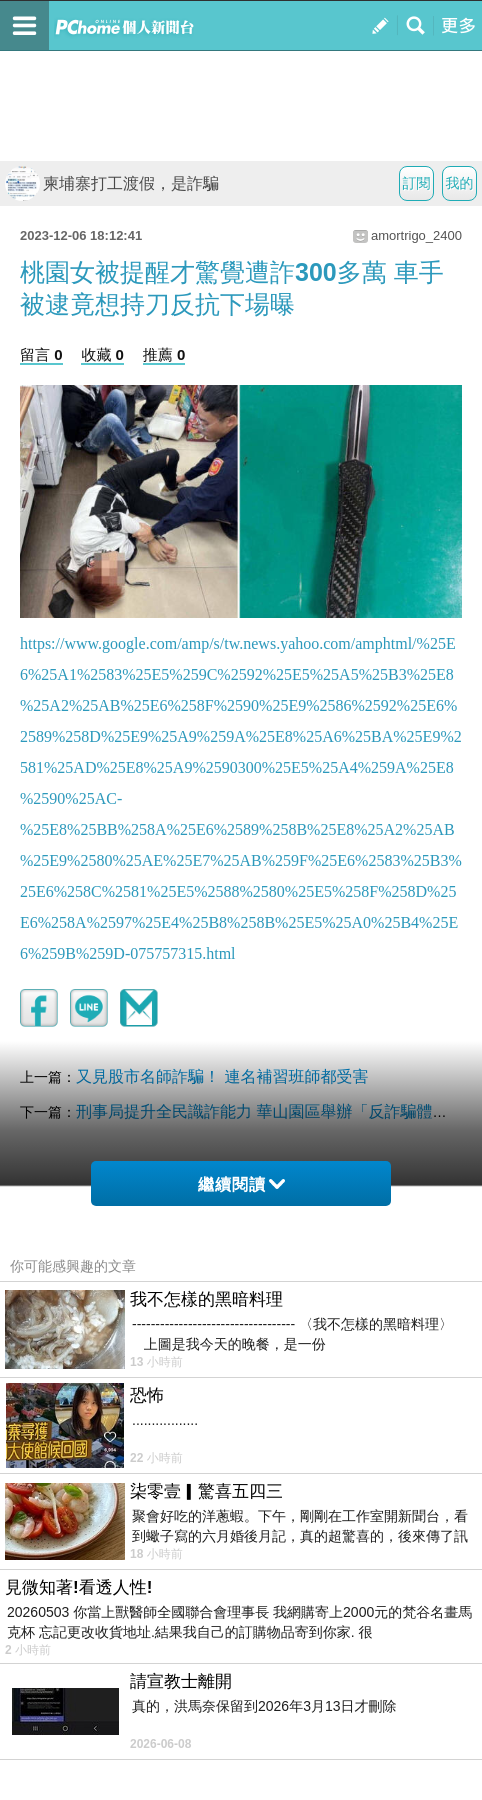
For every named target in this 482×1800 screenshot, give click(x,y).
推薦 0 (164, 354)
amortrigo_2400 (416, 235)
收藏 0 (102, 354)
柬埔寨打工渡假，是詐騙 (112, 183)
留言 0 (41, 354)
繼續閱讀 (241, 1184)
